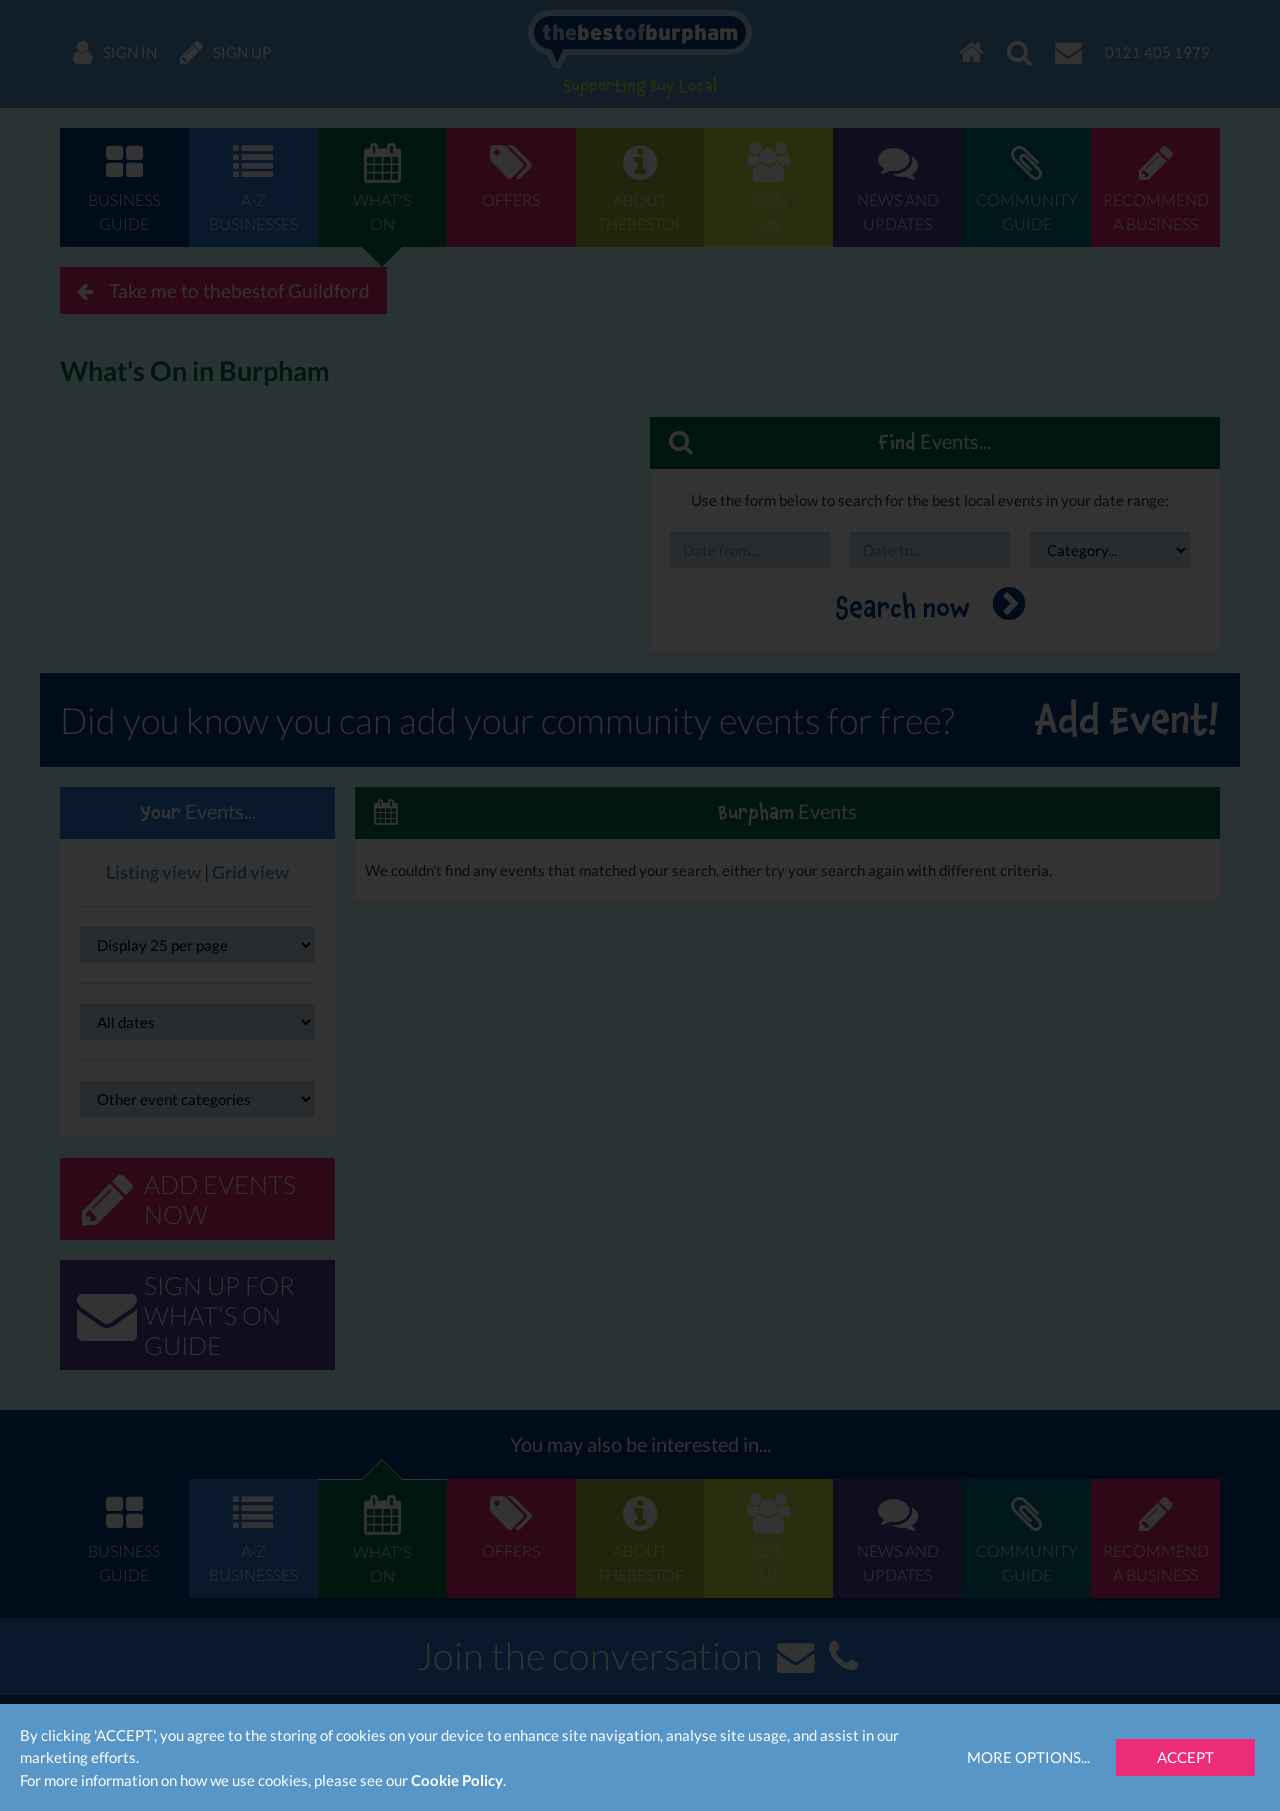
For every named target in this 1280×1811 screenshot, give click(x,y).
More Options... (1028, 1757)
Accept (1185, 1757)
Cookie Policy (457, 1780)
